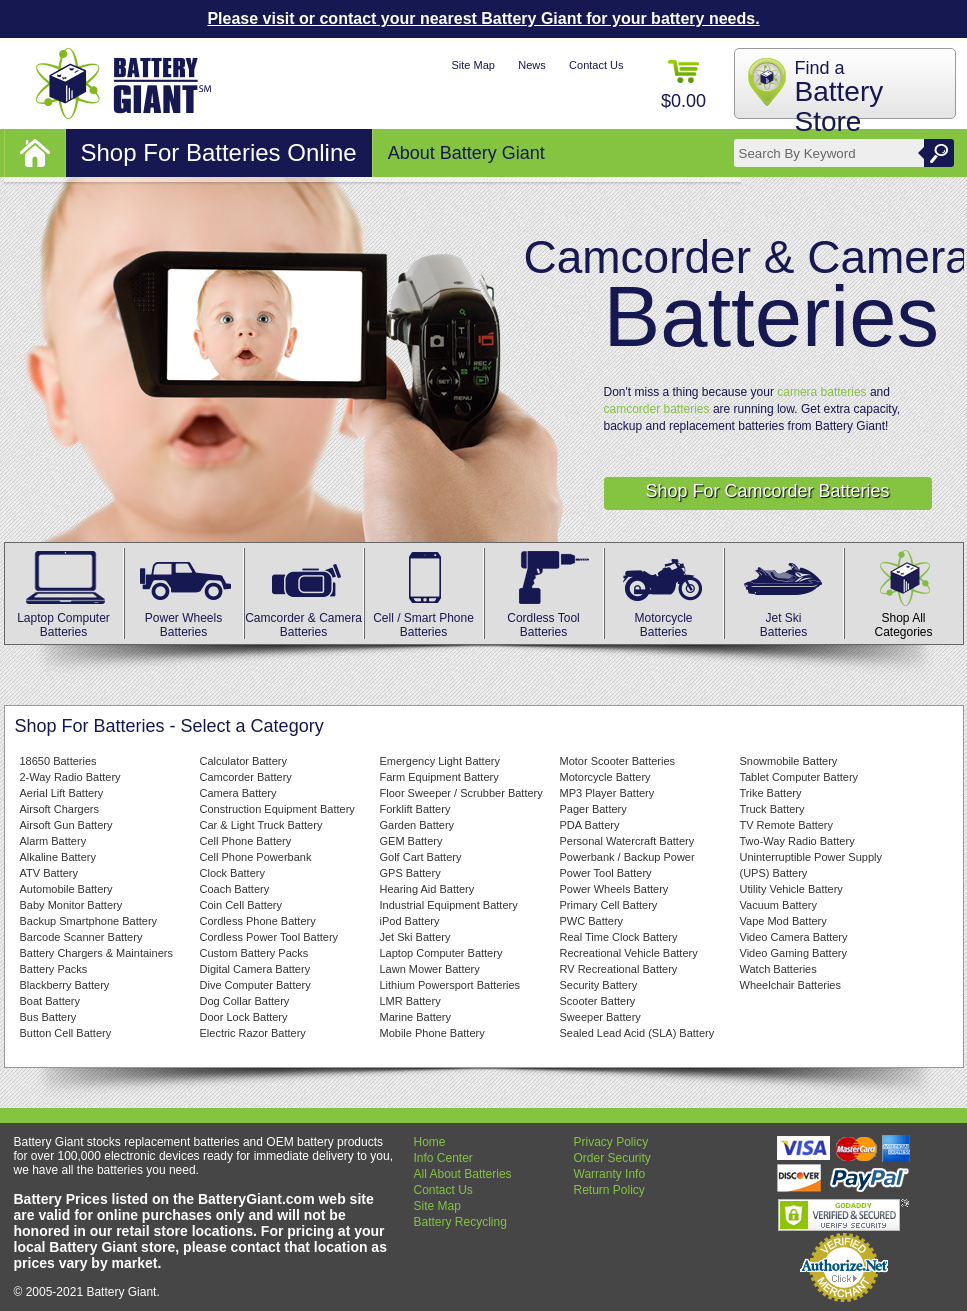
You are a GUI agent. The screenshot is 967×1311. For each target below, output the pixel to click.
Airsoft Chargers (59, 809)
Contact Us (596, 65)
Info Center (443, 1158)
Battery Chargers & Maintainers (96, 953)
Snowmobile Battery (789, 761)
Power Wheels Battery (614, 889)
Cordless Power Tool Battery (269, 937)
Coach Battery (235, 889)
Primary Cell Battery (609, 905)
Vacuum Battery (778, 905)
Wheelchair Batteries (791, 985)
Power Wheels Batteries (184, 618)
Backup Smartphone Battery (89, 921)
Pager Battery (593, 809)
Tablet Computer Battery (799, 777)
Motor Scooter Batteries (618, 761)
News (532, 65)
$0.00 (683, 85)
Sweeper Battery (600, 1017)
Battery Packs (54, 969)
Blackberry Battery (65, 985)
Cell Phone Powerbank (256, 857)
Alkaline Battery (58, 857)
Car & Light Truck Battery (261, 825)
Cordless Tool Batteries (544, 618)
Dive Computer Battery (255, 985)
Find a (839, 97)
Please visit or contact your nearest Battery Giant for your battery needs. (483, 18)
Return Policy (609, 1190)
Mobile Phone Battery (432, 1033)
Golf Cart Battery (421, 857)
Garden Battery (417, 825)
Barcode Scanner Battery (81, 937)
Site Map (472, 65)
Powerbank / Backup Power (627, 857)
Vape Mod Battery (783, 921)
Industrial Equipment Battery (449, 905)
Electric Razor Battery (253, 1033)
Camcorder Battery (246, 777)
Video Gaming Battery (793, 953)
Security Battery (599, 985)
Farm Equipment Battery (439, 777)
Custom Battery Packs (254, 953)
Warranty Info (610, 1174)
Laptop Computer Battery (441, 953)
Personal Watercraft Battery (627, 841)
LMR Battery (410, 1001)
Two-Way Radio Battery (797, 841)
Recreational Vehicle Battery (629, 953)
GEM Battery (411, 841)
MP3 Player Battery (607, 793)
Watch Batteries (778, 969)
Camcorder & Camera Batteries (303, 618)
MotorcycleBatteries (664, 618)
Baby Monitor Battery (71, 905)
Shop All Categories (904, 618)
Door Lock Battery (244, 1017)
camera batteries (821, 392)
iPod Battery (410, 921)
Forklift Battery (415, 809)
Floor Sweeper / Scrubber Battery (461, 793)
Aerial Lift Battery (62, 793)
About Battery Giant (466, 153)
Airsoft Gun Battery (66, 825)
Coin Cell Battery (241, 905)
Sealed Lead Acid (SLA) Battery (637, 1033)
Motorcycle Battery (605, 777)
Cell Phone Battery (246, 841)
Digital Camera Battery (255, 969)
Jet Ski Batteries (784, 618)
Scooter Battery (598, 1001)
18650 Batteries (58, 761)
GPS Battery (410, 873)
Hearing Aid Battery (427, 889)
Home (430, 1142)
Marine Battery (416, 1017)
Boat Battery (50, 1001)
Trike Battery (771, 793)
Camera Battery (238, 793)
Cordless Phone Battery (258, 921)
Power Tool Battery (606, 873)
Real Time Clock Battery (619, 937)
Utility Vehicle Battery (791, 889)
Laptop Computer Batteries (64, 618)
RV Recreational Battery (619, 969)
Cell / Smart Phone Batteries (424, 618)
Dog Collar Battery (245, 1001)
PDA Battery (590, 825)
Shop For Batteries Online (219, 152)
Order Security (612, 1158)
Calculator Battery (243, 761)
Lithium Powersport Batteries (450, 985)
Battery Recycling (460, 1222)
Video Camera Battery (794, 937)
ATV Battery (49, 873)
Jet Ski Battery (415, 937)
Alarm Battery (53, 841)
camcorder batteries (657, 409)
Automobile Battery (66, 889)
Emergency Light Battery (440, 761)
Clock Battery (232, 873)
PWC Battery (592, 921)
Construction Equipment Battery (277, 809)
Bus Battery (48, 1017)
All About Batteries (463, 1174)
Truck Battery (772, 809)
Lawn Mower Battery (430, 969)
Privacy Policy (611, 1142)
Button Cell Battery (66, 1033)
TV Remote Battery (787, 825)
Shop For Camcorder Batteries (767, 491)
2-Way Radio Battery (70, 777)
